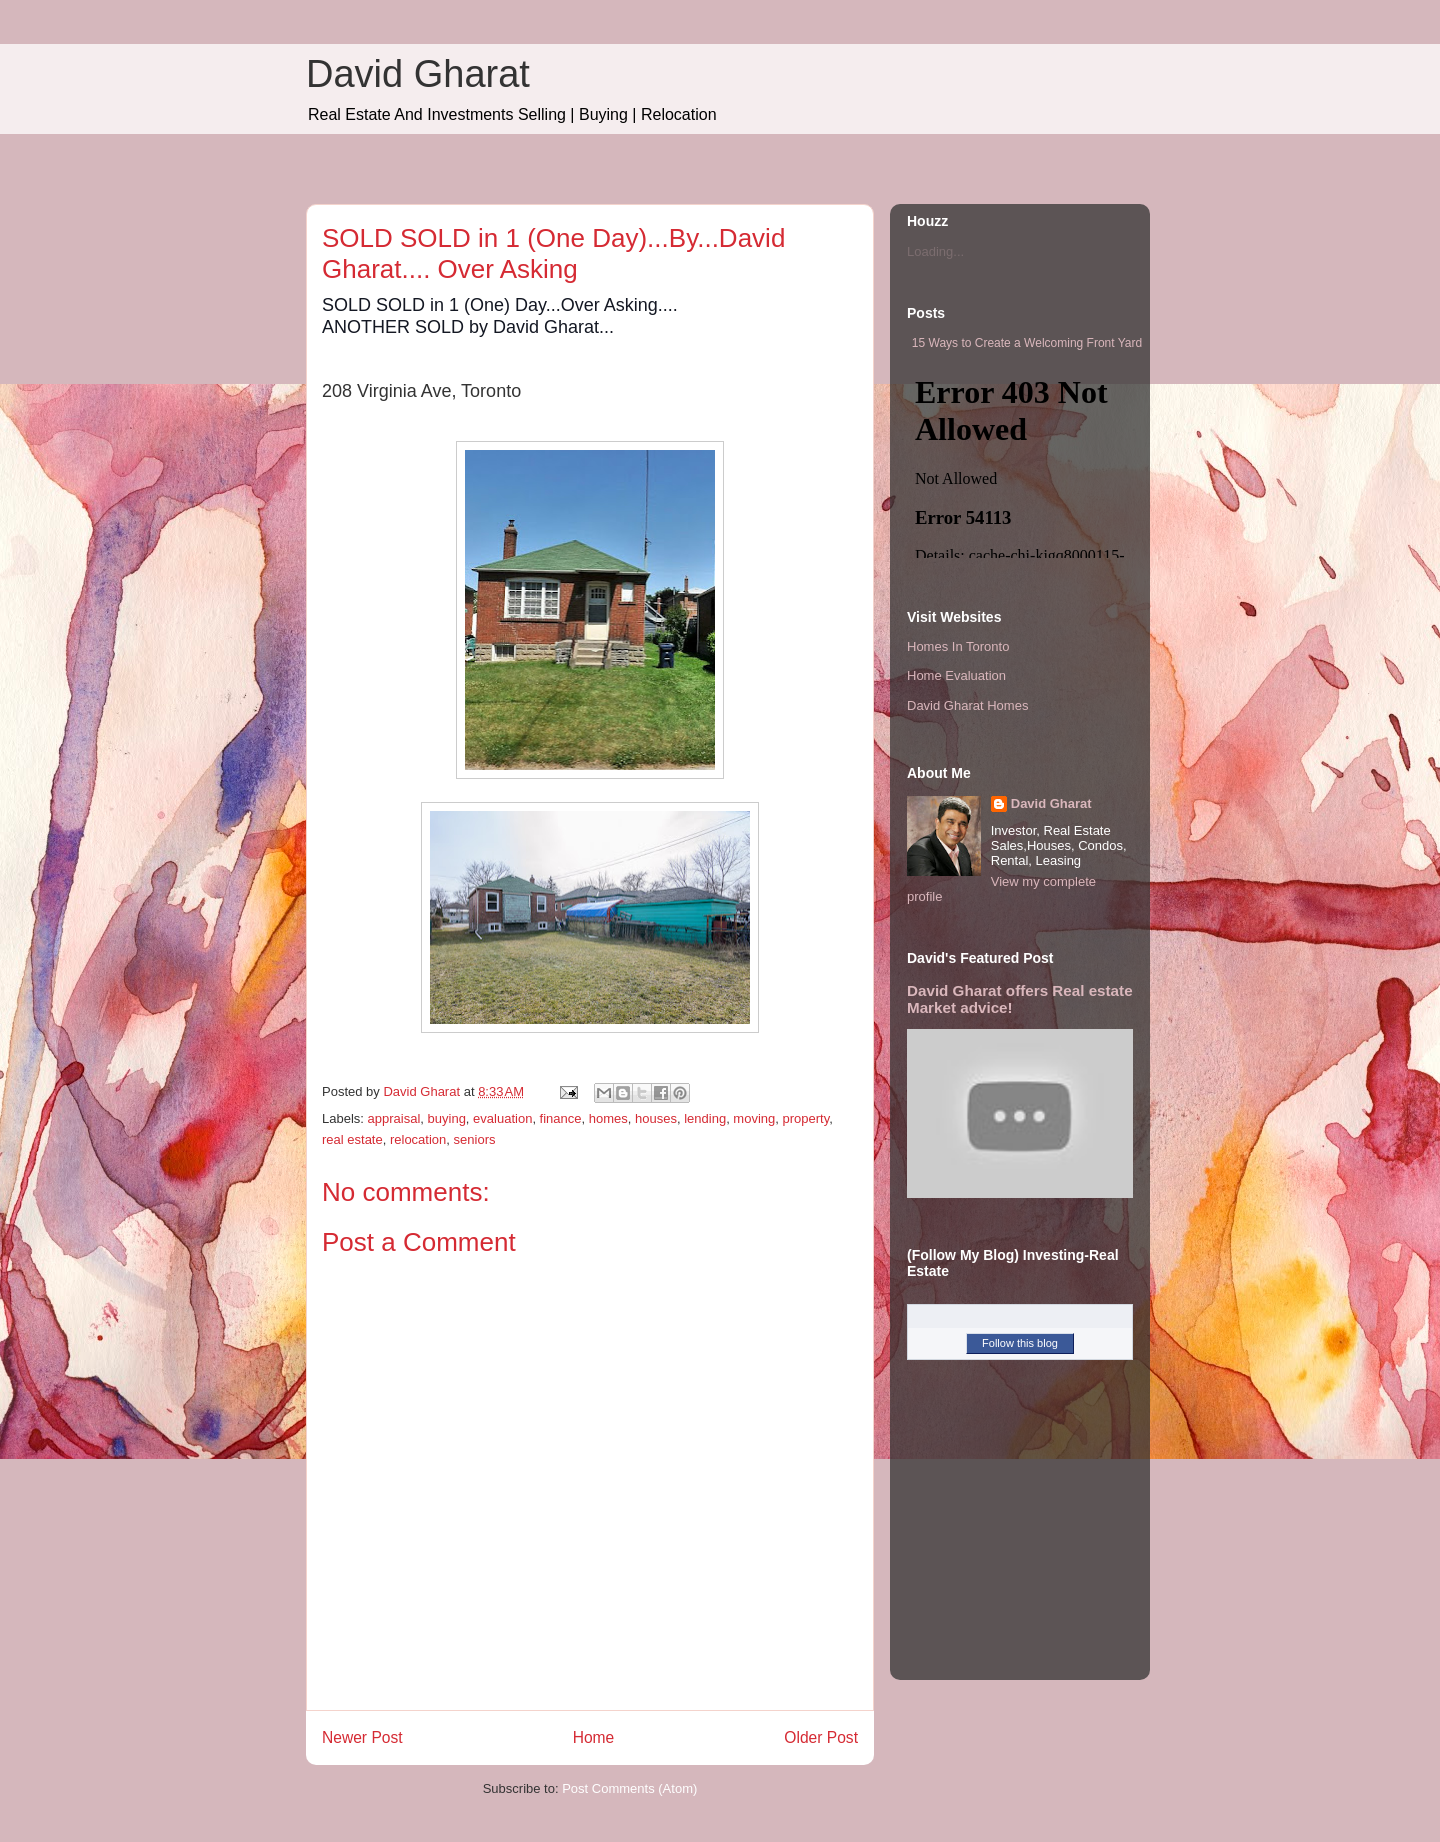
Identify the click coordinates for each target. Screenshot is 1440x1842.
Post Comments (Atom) (629, 1788)
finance (561, 1118)
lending (705, 1118)
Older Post (821, 1737)
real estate (352, 1139)
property (806, 1118)
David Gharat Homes (967, 705)
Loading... (935, 251)
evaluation (502, 1118)
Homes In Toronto (958, 646)
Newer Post (362, 1737)
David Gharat (418, 74)
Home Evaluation (956, 675)
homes (608, 1118)
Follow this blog (1020, 1343)
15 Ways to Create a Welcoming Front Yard (1027, 343)
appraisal (394, 1118)
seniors (475, 1139)
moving (754, 1118)
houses (656, 1118)
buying (447, 1118)
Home (594, 1737)
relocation (418, 1139)
